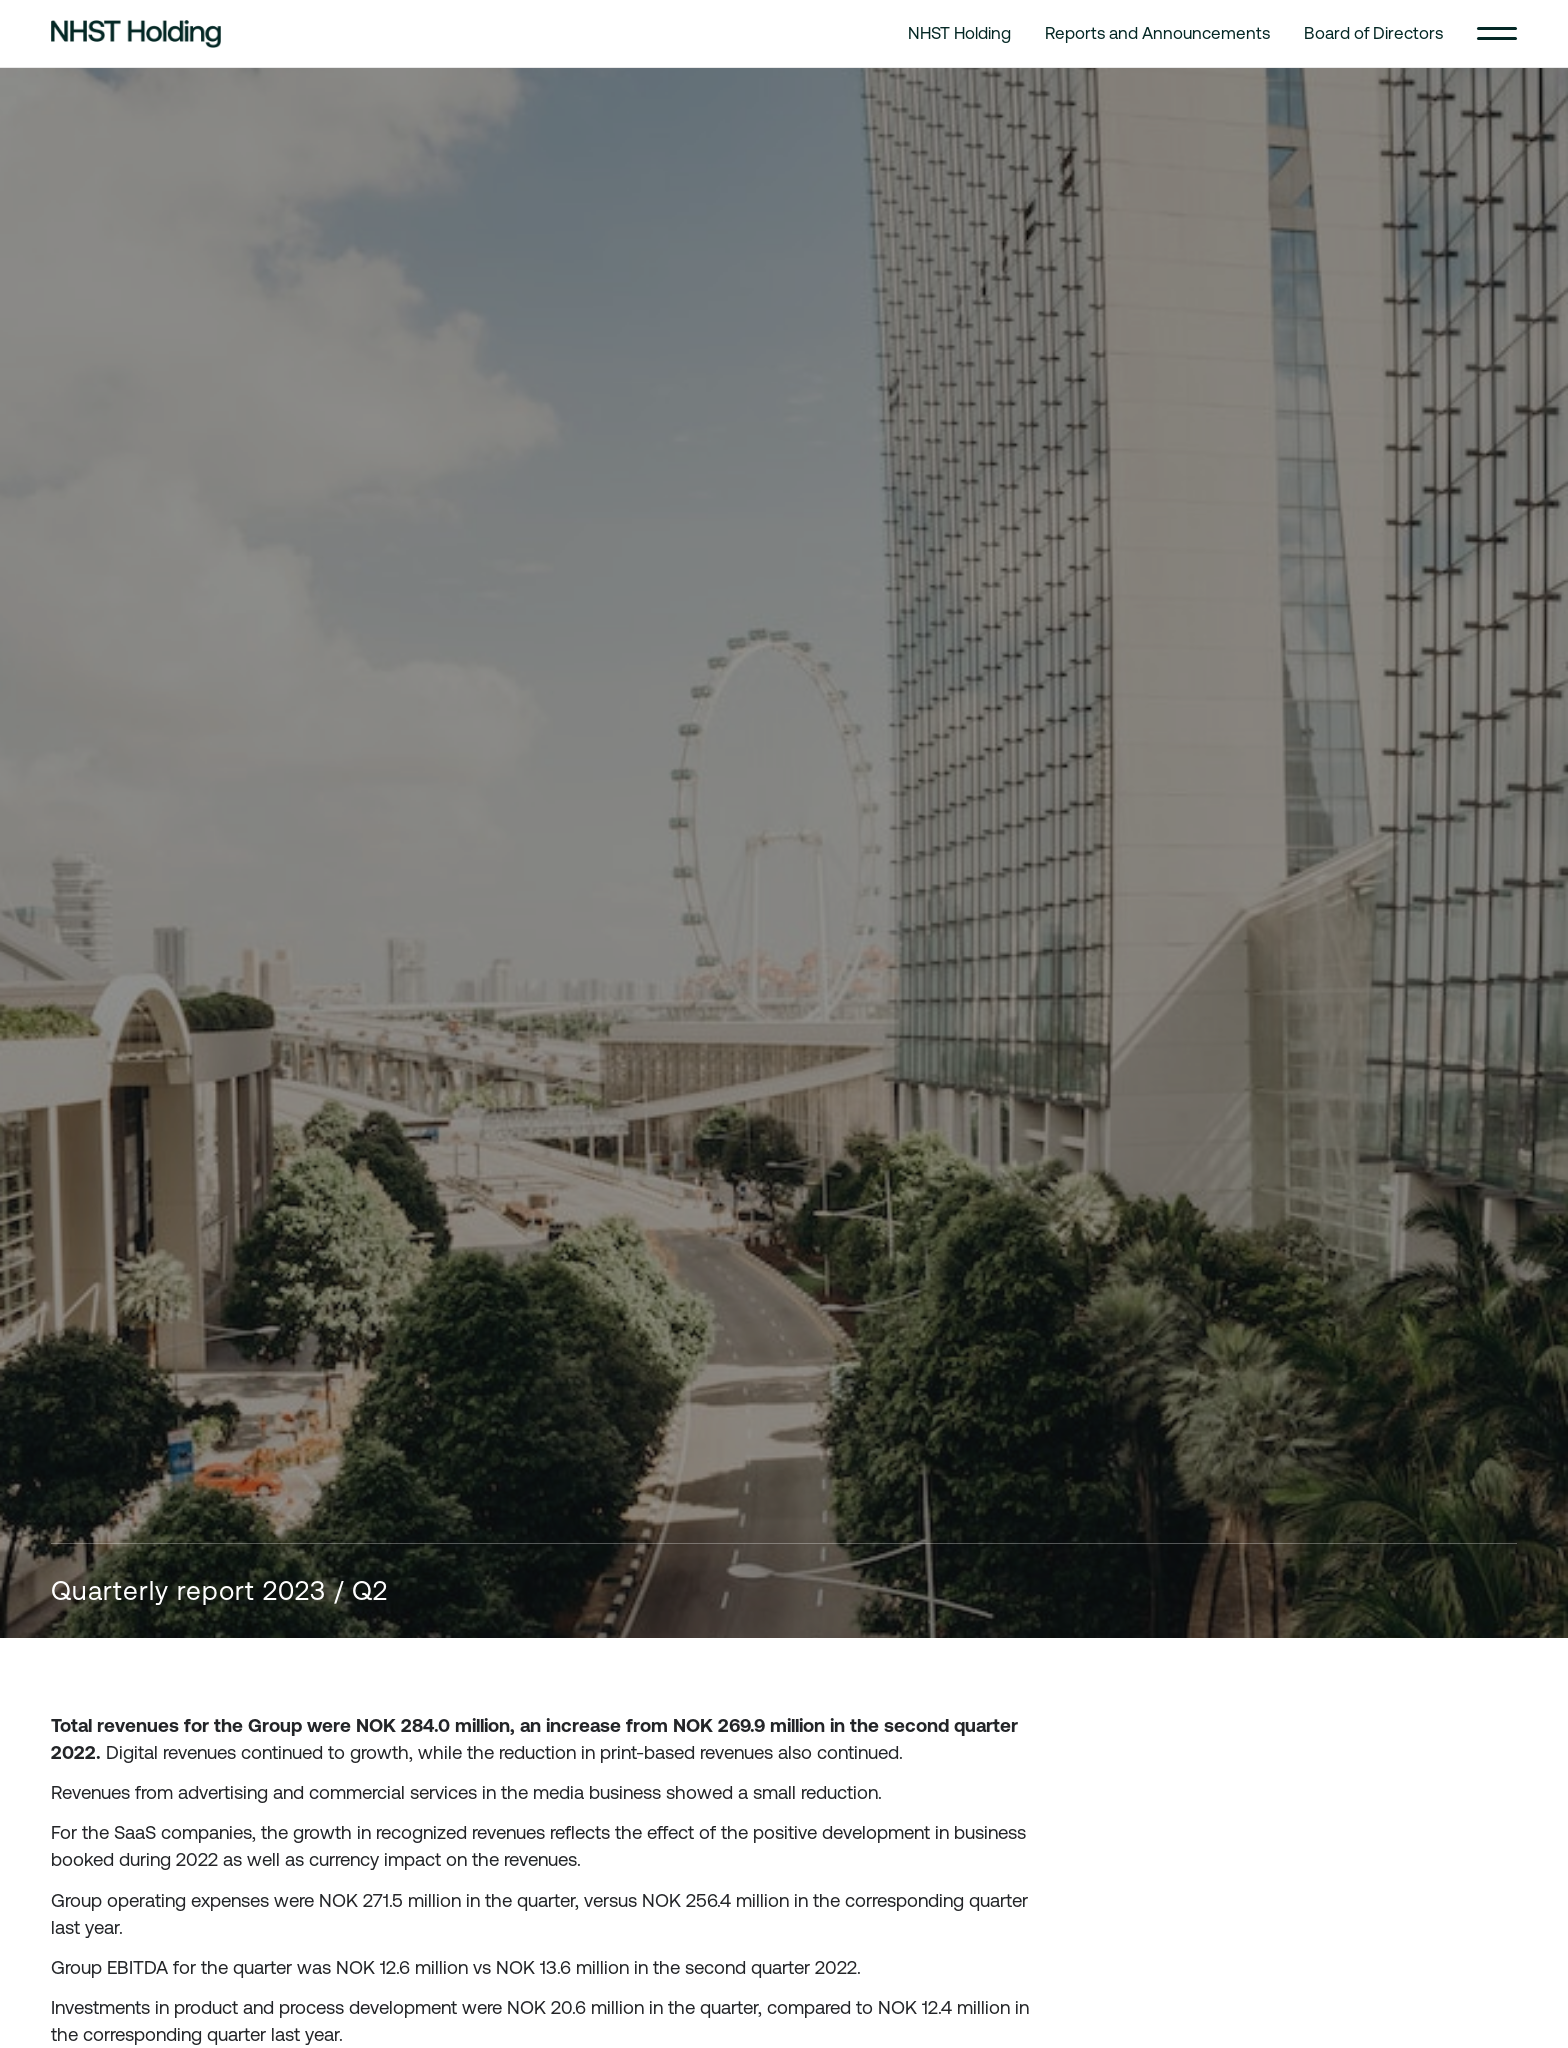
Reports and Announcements (1157, 33)
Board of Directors (1373, 33)
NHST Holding (959, 33)
